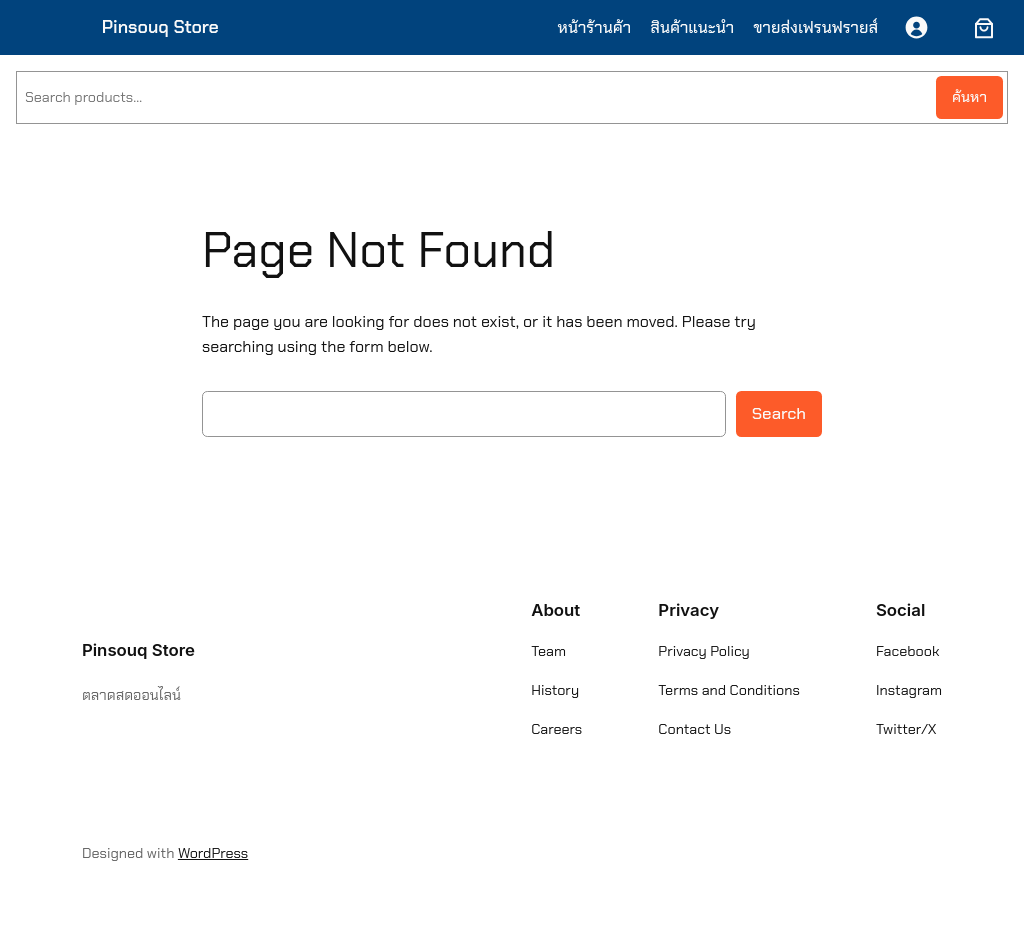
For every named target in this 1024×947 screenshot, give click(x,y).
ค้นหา (969, 97)
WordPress (213, 853)
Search (779, 413)
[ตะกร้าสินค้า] (980, 28)
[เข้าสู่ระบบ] (916, 27)
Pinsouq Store (160, 26)
